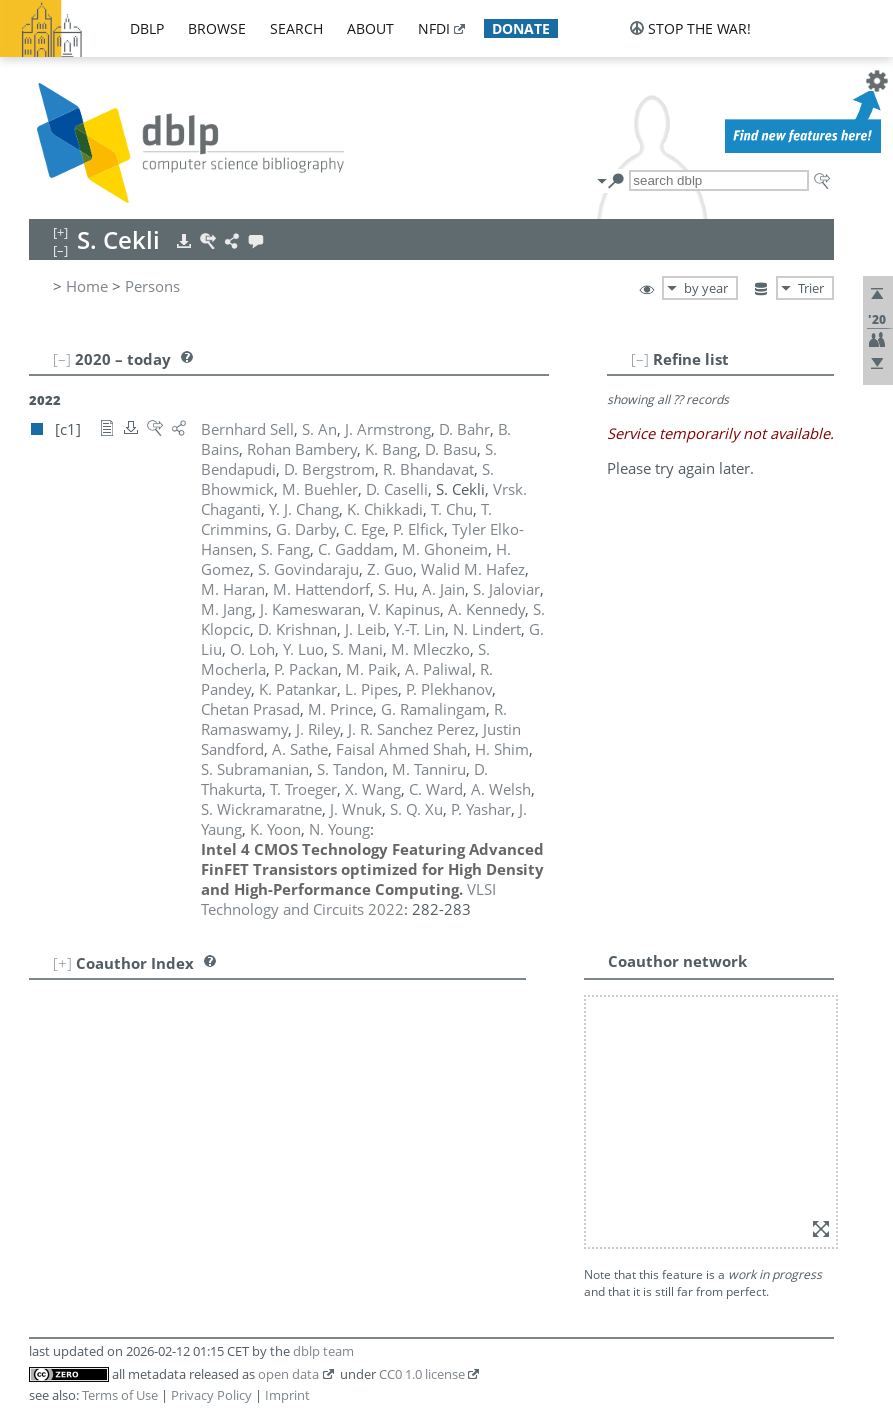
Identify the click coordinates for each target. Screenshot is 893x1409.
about (370, 28)
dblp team (323, 1351)
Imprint (287, 1395)
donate (521, 28)
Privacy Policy (211, 1395)
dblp (147, 28)
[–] (640, 359)
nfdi (434, 28)
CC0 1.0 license (422, 1374)
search (296, 28)
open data (288, 1374)
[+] (62, 963)
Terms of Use (120, 1395)
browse (217, 28)
